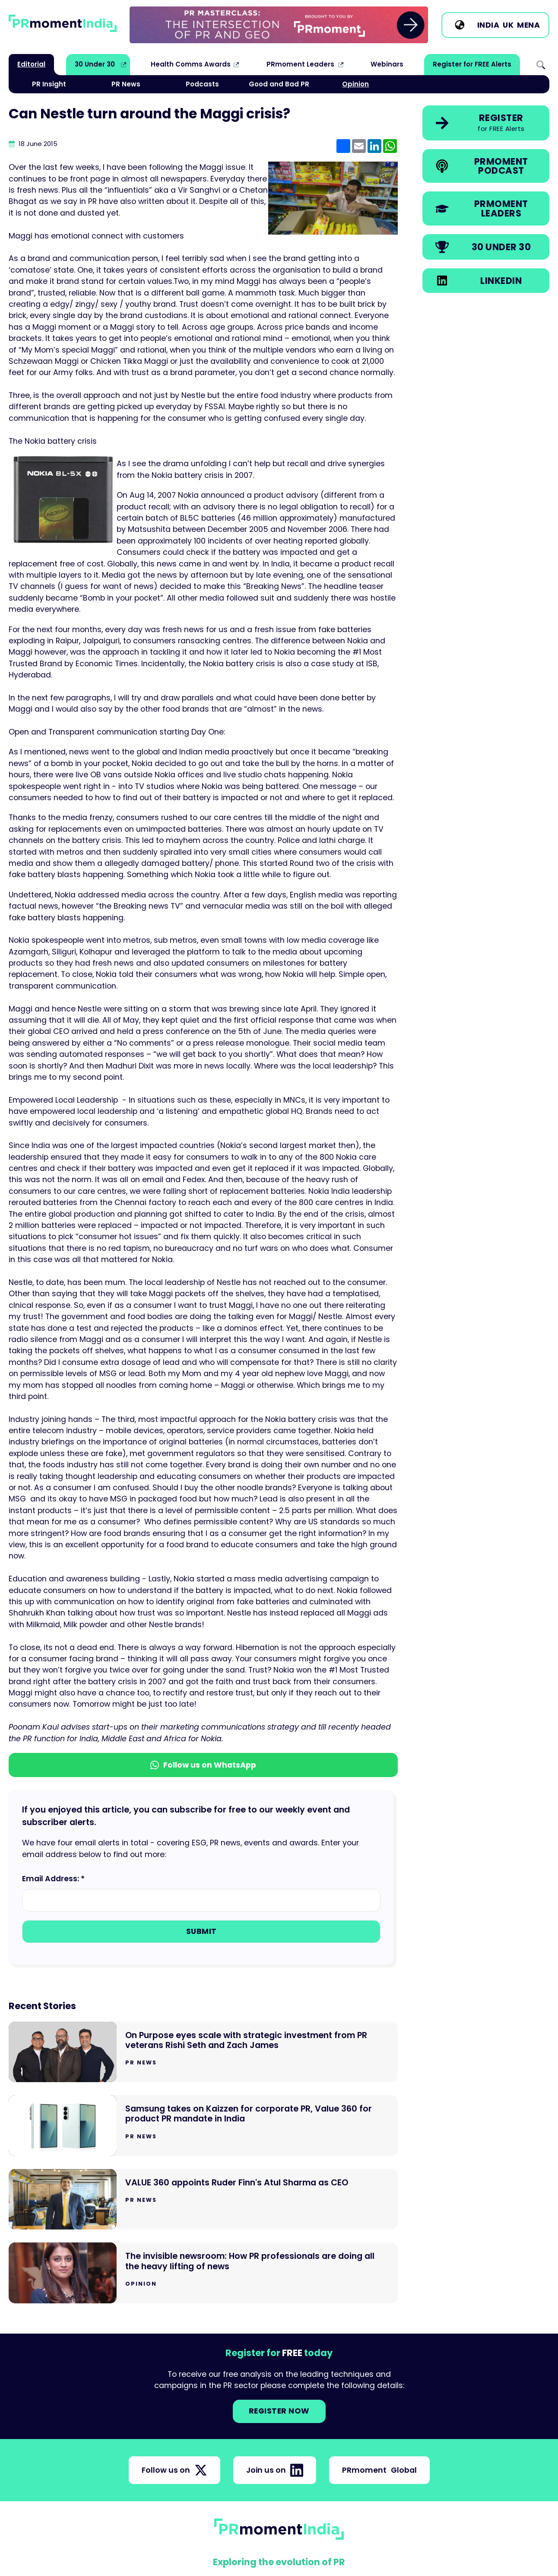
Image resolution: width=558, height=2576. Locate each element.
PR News (125, 84)
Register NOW (279, 2411)
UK (508, 25)
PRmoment (379, 2470)
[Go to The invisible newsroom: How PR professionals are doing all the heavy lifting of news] (203, 2272)
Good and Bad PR (279, 84)
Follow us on (174, 2470)
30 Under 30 (95, 64)
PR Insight (49, 84)
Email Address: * (53, 1878)
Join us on (274, 2470)
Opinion (355, 84)
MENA (528, 25)
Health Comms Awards (191, 64)
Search (540, 64)
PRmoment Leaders (300, 64)
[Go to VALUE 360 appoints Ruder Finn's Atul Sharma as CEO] (203, 2199)
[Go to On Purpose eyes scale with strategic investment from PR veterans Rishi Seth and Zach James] (203, 2052)
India (488, 25)
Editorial (31, 64)
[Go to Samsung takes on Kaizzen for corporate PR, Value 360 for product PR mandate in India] (203, 2125)
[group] (279, 24)
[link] (279, 24)
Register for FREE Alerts (472, 64)
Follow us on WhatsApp (203, 1765)
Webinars (387, 64)
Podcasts (202, 84)
